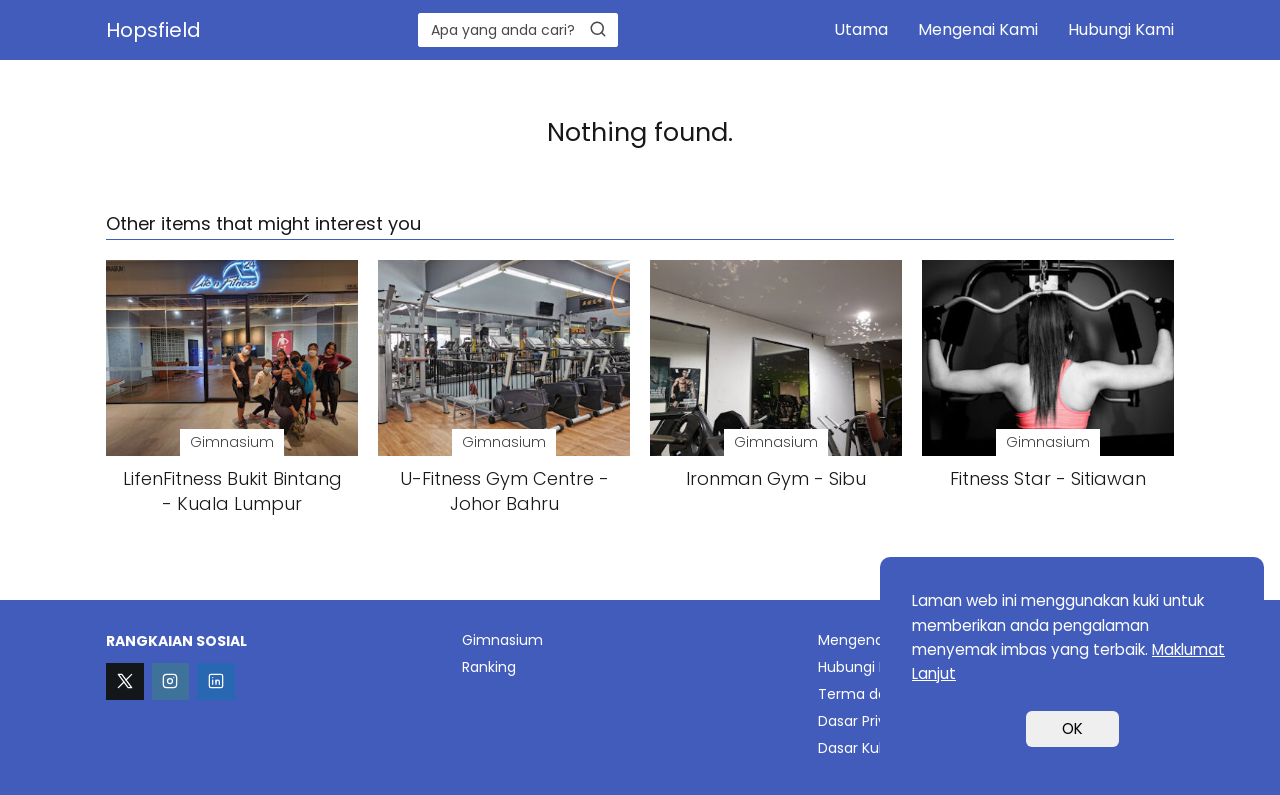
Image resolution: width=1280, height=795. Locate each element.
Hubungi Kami (1121, 29)
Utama (861, 29)
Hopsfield (153, 30)
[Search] (598, 29)
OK (1072, 728)
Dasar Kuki (853, 748)
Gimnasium (502, 640)
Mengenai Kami (978, 29)
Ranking (489, 667)
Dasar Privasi (861, 721)
